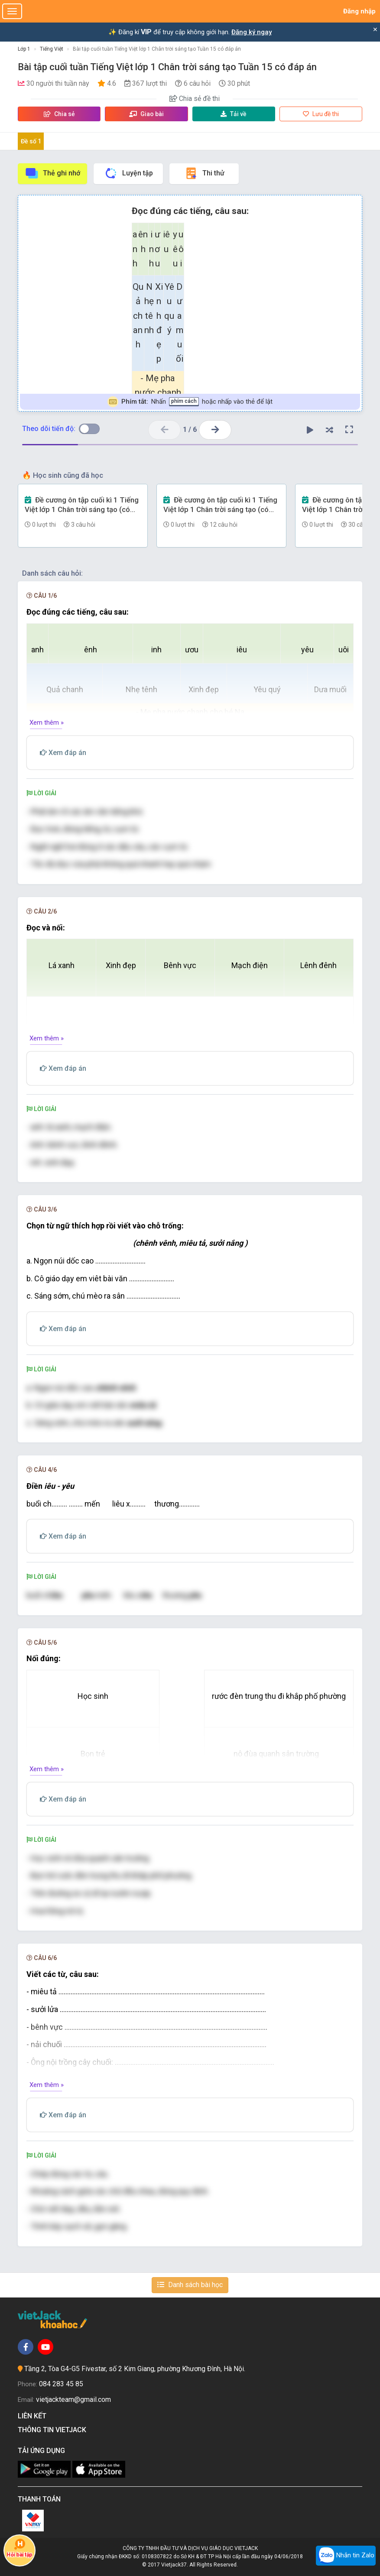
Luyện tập (128, 173)
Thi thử (204, 173)
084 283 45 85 (61, 2384)
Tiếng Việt (51, 49)
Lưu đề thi (321, 113)
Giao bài (146, 113)
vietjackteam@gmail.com (73, 2399)
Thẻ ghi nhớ (52, 173)
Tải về (234, 113)
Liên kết (34, 2416)
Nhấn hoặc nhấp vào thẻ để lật (190, 401)
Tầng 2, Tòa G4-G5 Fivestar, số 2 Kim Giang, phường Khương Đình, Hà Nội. (134, 2369)
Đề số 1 (31, 141)
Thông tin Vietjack (54, 2430)
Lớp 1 (24, 49)
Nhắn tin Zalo (345, 2555)
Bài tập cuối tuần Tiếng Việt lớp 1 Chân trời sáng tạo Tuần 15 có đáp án (157, 49)
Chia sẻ (59, 113)
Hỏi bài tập (19, 2548)
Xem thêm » (46, 722)
